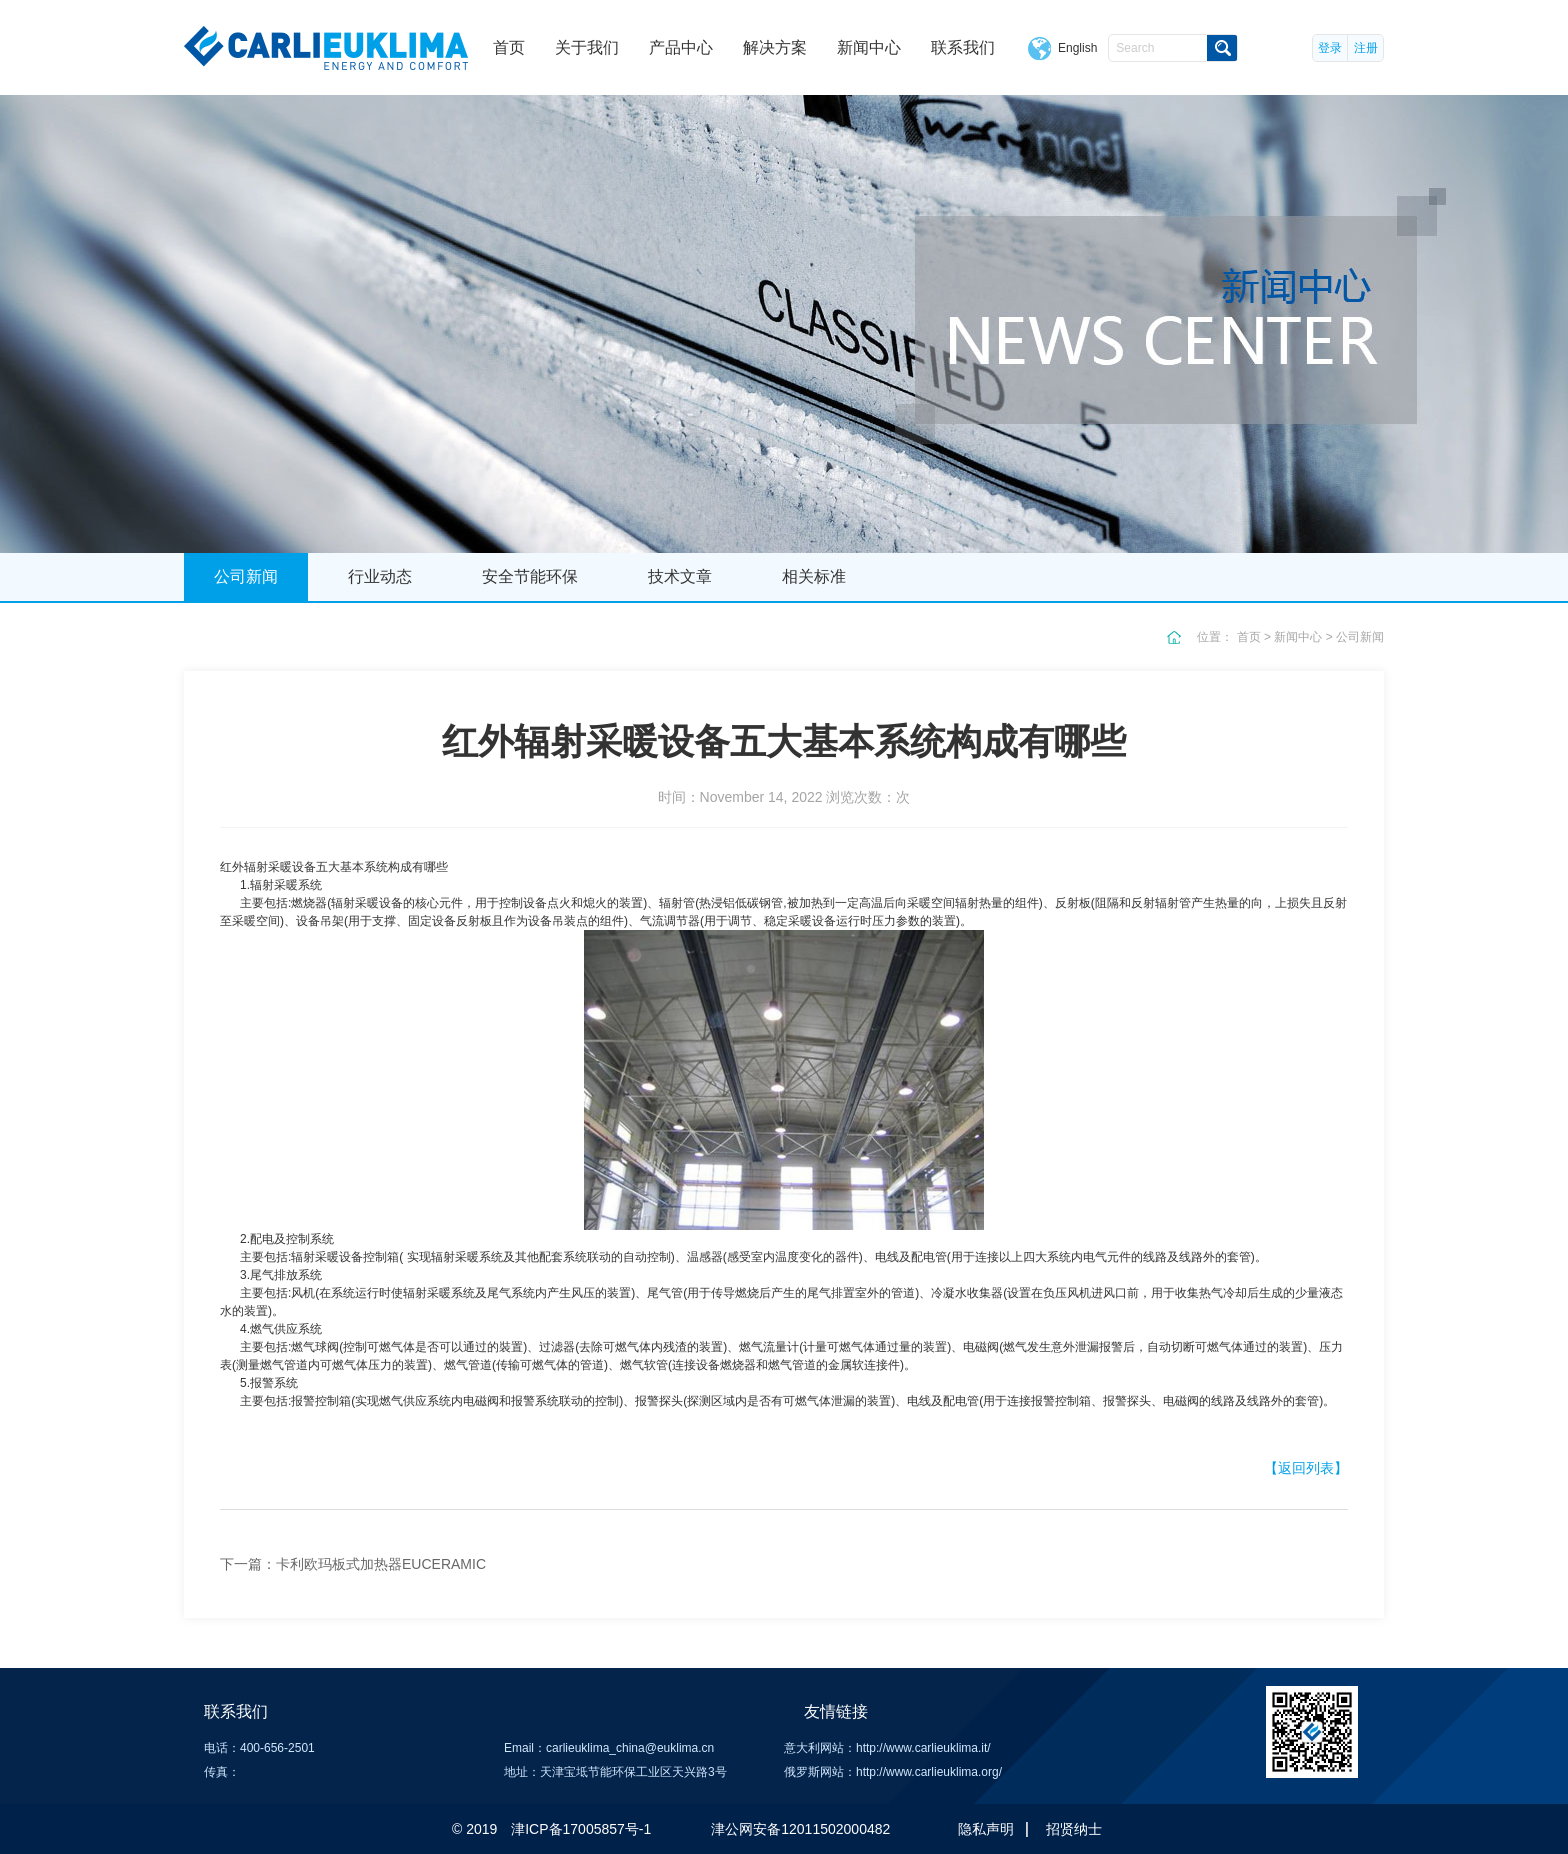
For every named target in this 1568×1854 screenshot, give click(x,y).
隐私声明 (986, 1829)
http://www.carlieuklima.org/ (929, 1772)
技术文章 (680, 576)
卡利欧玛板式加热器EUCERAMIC (381, 1564)
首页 (509, 47)
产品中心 (681, 47)
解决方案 (775, 47)
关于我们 (587, 47)
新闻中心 (869, 47)
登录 (1330, 48)
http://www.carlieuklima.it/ (923, 1748)
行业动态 (380, 576)
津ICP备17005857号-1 (581, 1829)
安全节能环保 (530, 576)
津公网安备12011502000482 (800, 1829)
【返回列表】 (1306, 1468)
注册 (1366, 48)
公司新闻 (246, 576)
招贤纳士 (1074, 1829)
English (1077, 48)
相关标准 (814, 576)
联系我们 (963, 47)
